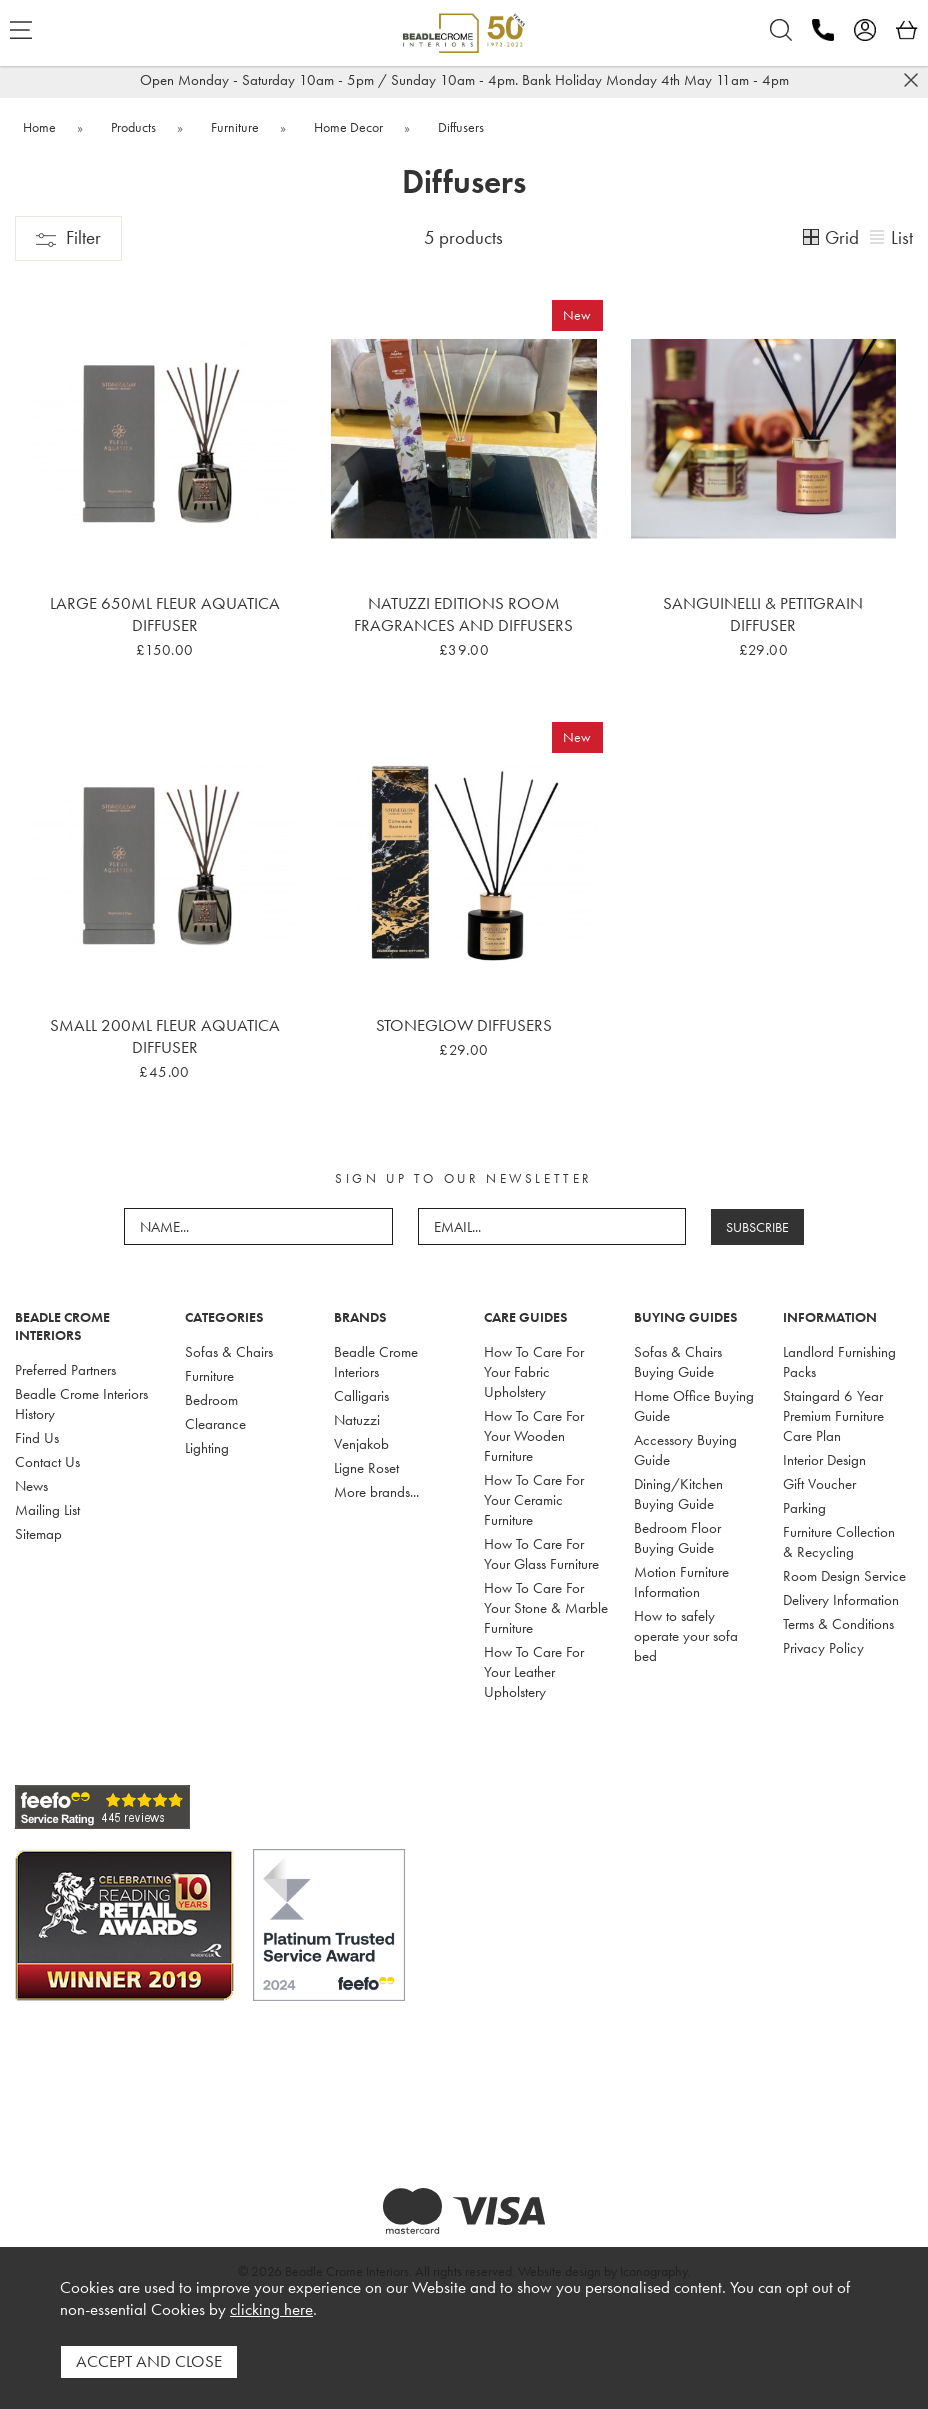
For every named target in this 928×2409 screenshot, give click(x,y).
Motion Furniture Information (681, 1582)
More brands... (376, 1492)
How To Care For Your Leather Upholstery (534, 1672)
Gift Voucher (819, 1484)
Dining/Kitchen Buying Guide (678, 1494)
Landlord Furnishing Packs (839, 1362)
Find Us (37, 1438)
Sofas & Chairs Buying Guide (678, 1362)
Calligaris (361, 1396)
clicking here (271, 2310)
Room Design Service (844, 1576)
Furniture (209, 1376)
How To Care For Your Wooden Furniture (534, 1436)
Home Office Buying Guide (694, 1406)
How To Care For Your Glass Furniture (541, 1554)
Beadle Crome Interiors (376, 1362)
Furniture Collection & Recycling (839, 1542)
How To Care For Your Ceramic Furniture (534, 1500)
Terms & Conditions (838, 1624)
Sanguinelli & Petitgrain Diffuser (763, 614)
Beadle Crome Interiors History (81, 1404)
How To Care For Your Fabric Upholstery (534, 1372)
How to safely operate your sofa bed (686, 1636)
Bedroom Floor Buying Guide (677, 1538)
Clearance (215, 1424)
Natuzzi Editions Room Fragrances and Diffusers (463, 614)
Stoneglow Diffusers (464, 1025)
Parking (804, 1508)
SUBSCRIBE (757, 1227)
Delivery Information (841, 1600)
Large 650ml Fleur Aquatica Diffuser (165, 614)
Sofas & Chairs (229, 1352)
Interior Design (824, 1460)
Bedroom (211, 1400)
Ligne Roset (366, 1468)
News (31, 1486)
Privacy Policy (823, 1648)
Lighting (207, 1448)
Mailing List (47, 1510)
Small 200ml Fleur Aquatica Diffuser (165, 1036)
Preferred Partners (65, 1370)
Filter (68, 237)
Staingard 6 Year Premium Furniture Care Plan (833, 1416)
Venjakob (361, 1444)
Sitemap (38, 1534)
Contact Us (47, 1462)
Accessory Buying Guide (685, 1450)
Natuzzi (357, 1420)
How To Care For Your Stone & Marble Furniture (546, 1608)
